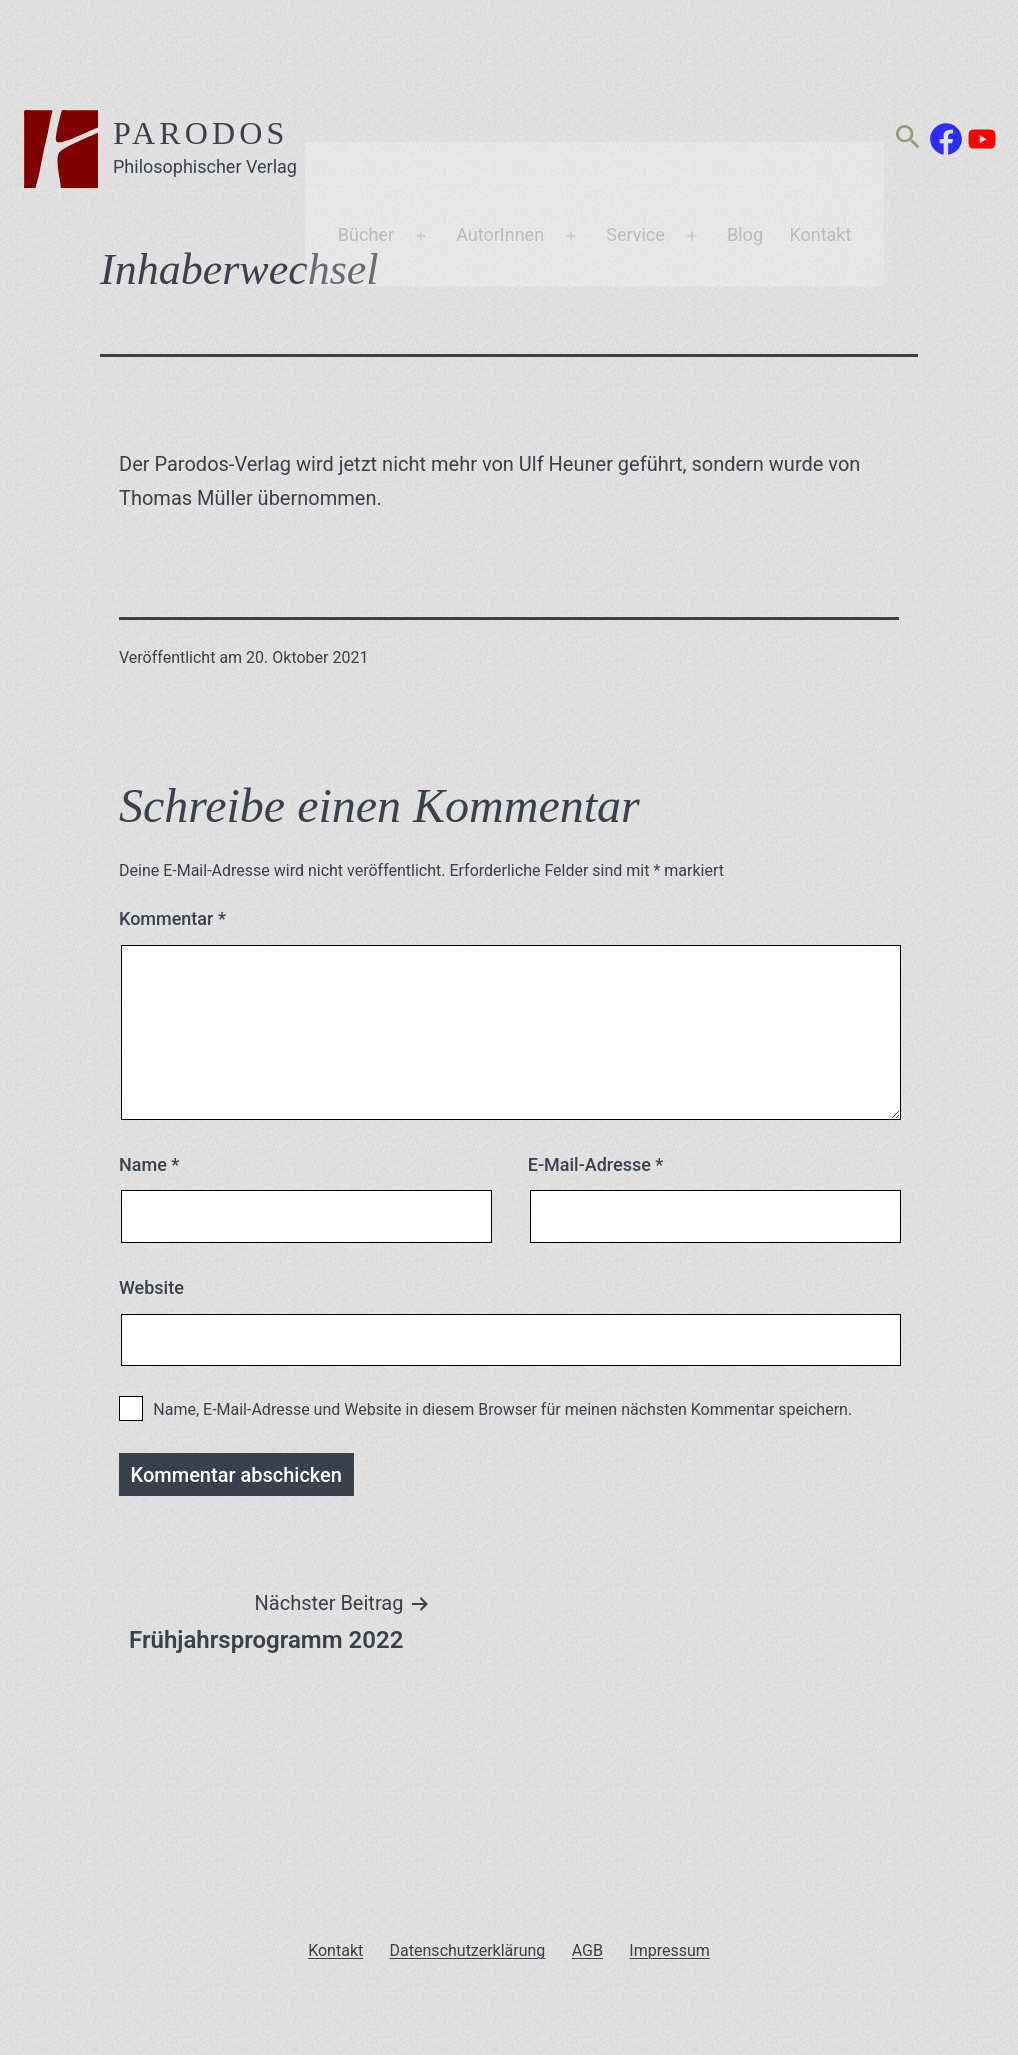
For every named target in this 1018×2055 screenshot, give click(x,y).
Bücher (377, 113)
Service (646, 113)
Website (151, 1287)
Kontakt (831, 113)
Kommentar (172, 918)
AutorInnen (511, 113)
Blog (756, 113)
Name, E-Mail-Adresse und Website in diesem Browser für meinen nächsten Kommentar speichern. (502, 1409)
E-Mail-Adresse (596, 1164)
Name (149, 1164)
